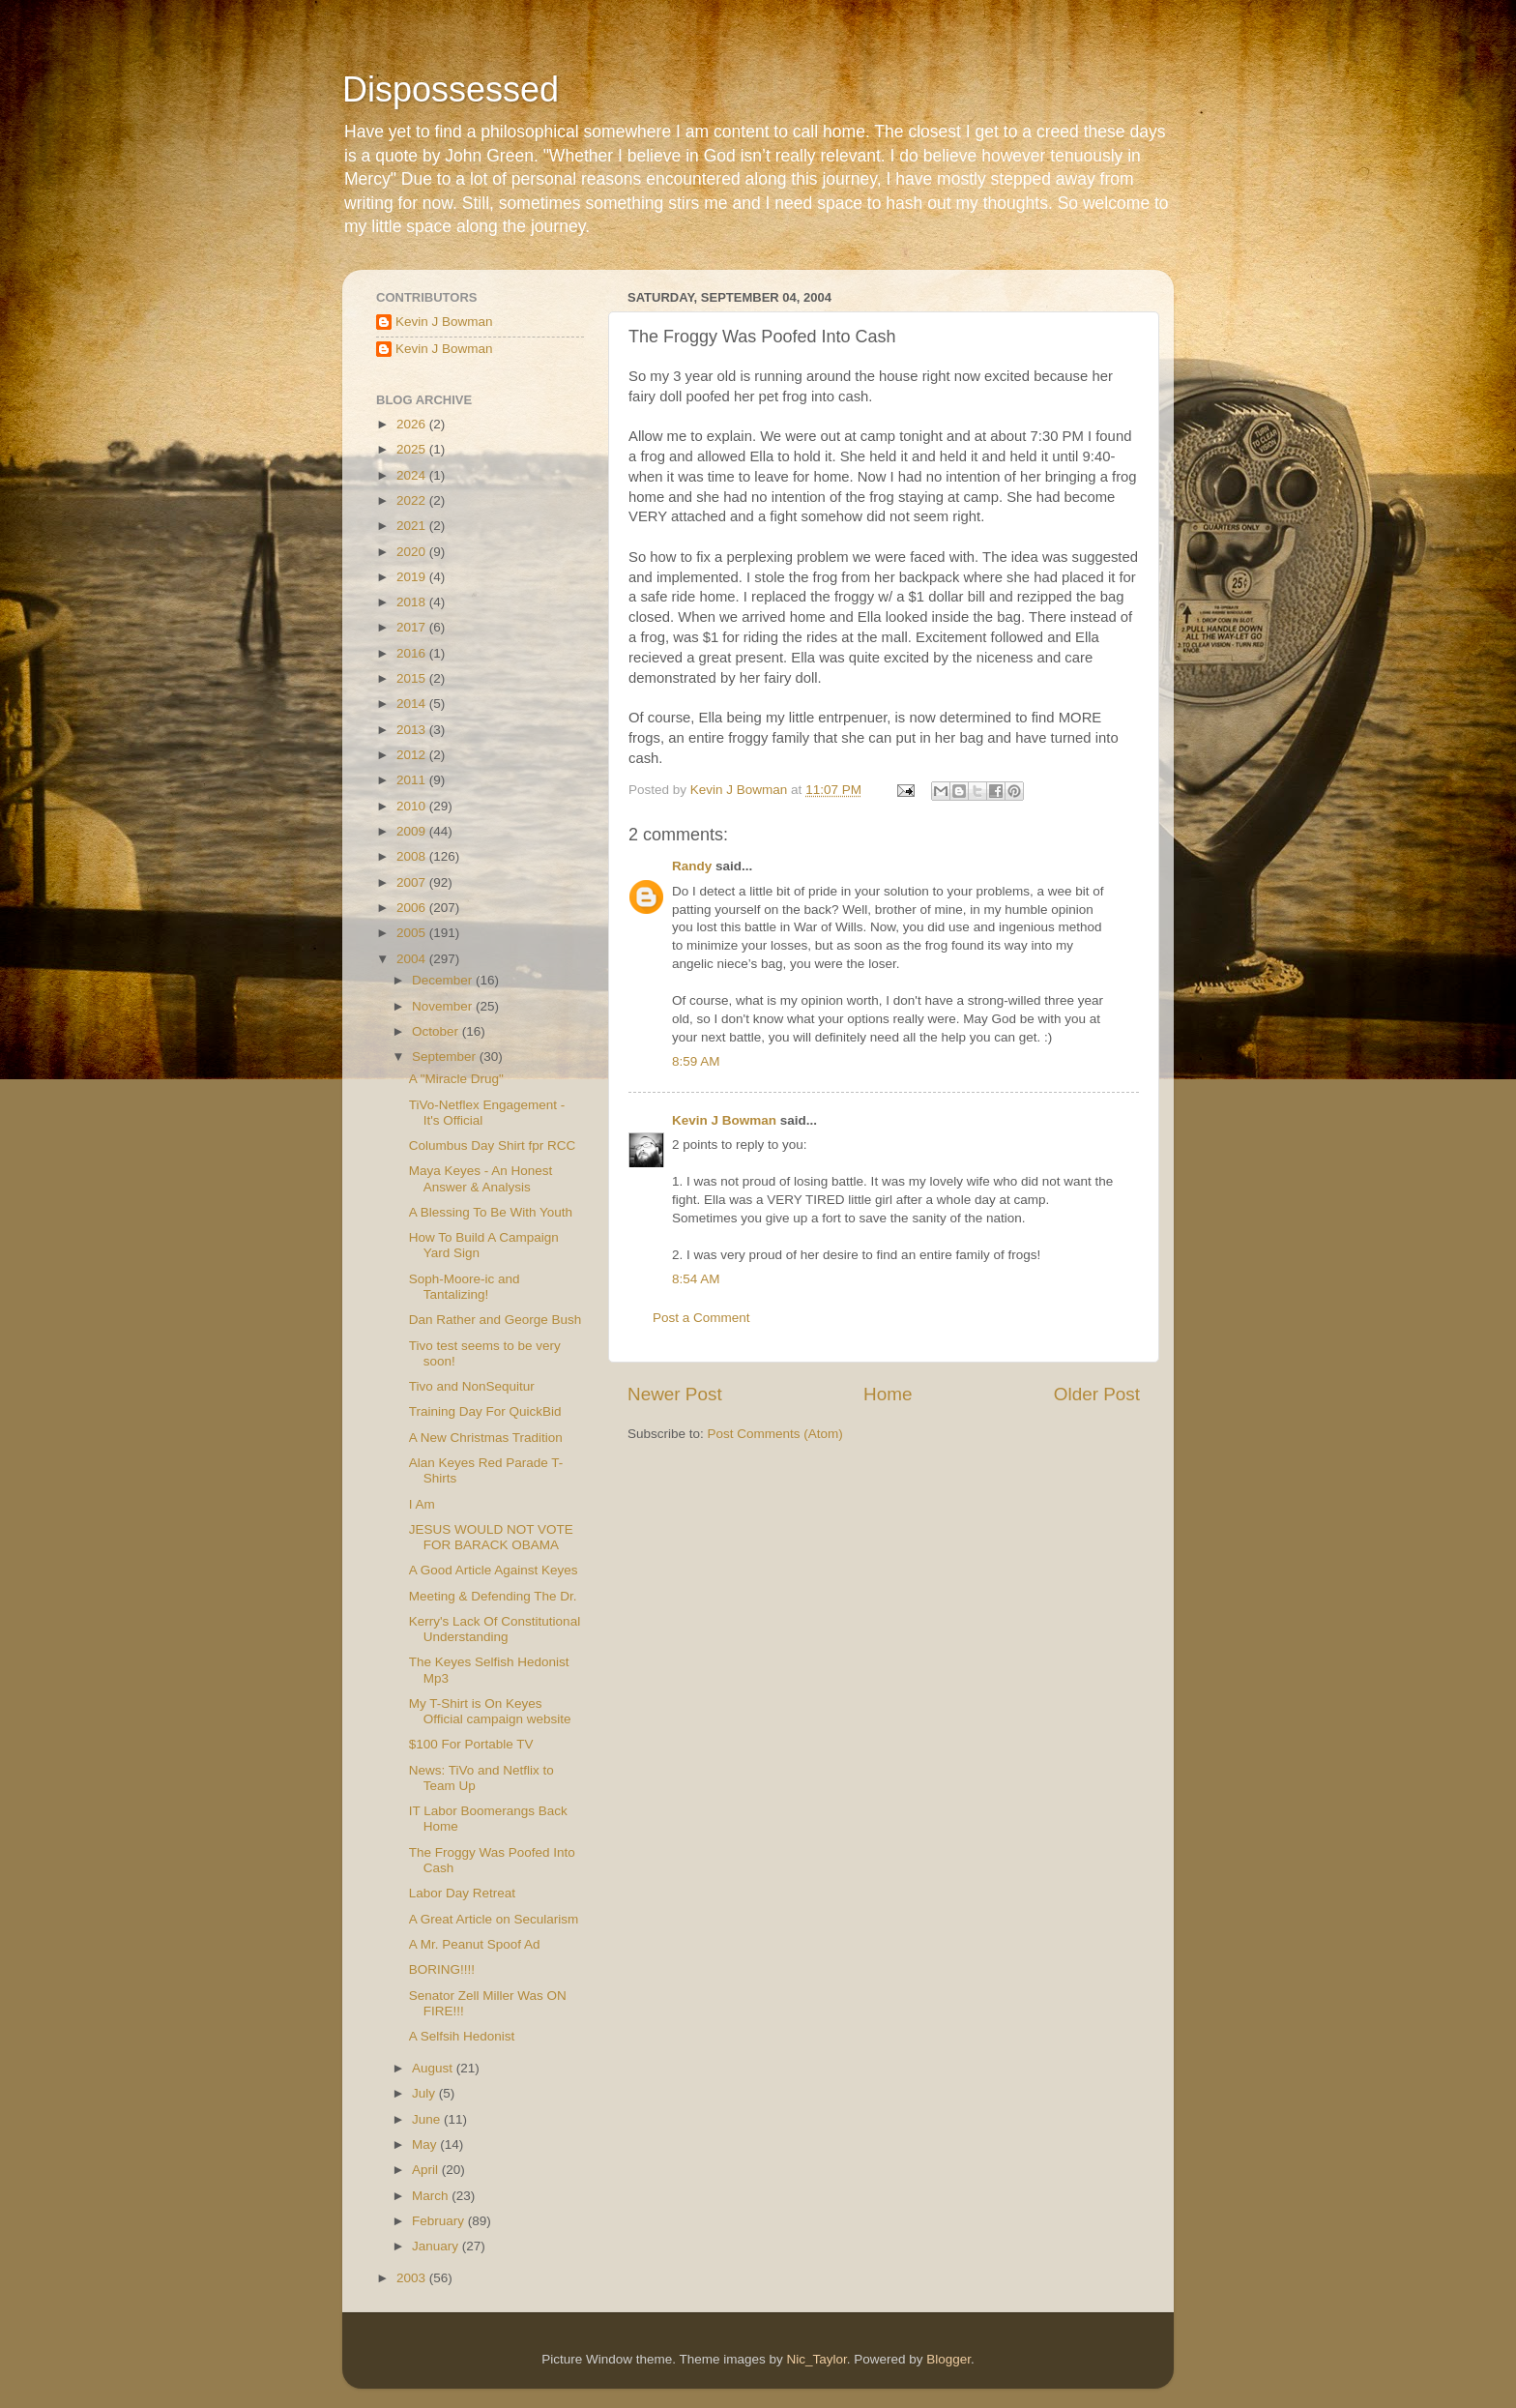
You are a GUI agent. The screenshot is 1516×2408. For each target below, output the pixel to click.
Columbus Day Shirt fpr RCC (492, 1145)
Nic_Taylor (816, 2359)
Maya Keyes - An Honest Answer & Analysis (481, 1178)
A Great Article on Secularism (494, 1919)
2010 (412, 806)
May (426, 2144)
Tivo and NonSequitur (472, 1386)
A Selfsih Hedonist (462, 2036)
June (428, 2119)
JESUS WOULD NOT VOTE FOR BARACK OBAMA (491, 1537)
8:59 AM (696, 1061)
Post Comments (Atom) (775, 1433)
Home (887, 1394)
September (446, 1056)
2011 (412, 780)
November (444, 1006)
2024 (412, 475)
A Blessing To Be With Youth (490, 1212)
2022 (412, 500)
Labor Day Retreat (462, 1893)
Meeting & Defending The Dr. (493, 1596)
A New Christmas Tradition (486, 1437)
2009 (412, 831)
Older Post (1097, 1394)
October (437, 1031)
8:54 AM (696, 1279)
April (427, 2169)
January (437, 2246)
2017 (412, 627)
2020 (412, 551)
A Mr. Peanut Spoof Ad (474, 1944)
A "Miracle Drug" (456, 1079)
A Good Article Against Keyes (493, 1570)
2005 (412, 932)
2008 (412, 856)
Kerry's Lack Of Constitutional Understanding (494, 1629)
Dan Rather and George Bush (495, 1319)
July (425, 2093)
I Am (422, 1504)
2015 (412, 678)
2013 (412, 729)
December (444, 980)
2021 (412, 525)
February (440, 2221)
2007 (412, 882)
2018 (412, 602)
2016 (412, 653)
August (434, 2068)
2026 (412, 424)
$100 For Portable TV (471, 1744)
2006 (412, 907)
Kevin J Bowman (724, 1120)
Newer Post (674, 1394)
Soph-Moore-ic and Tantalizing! (464, 1287)
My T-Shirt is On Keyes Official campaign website (490, 1711)
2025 (412, 449)
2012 (412, 755)
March (432, 2195)
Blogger (948, 2359)
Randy (692, 866)
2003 (412, 2278)
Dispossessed (450, 89)
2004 (412, 959)
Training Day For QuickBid (485, 1411)
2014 (412, 703)
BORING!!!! (442, 1969)
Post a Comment (701, 1317)
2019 (412, 577)
